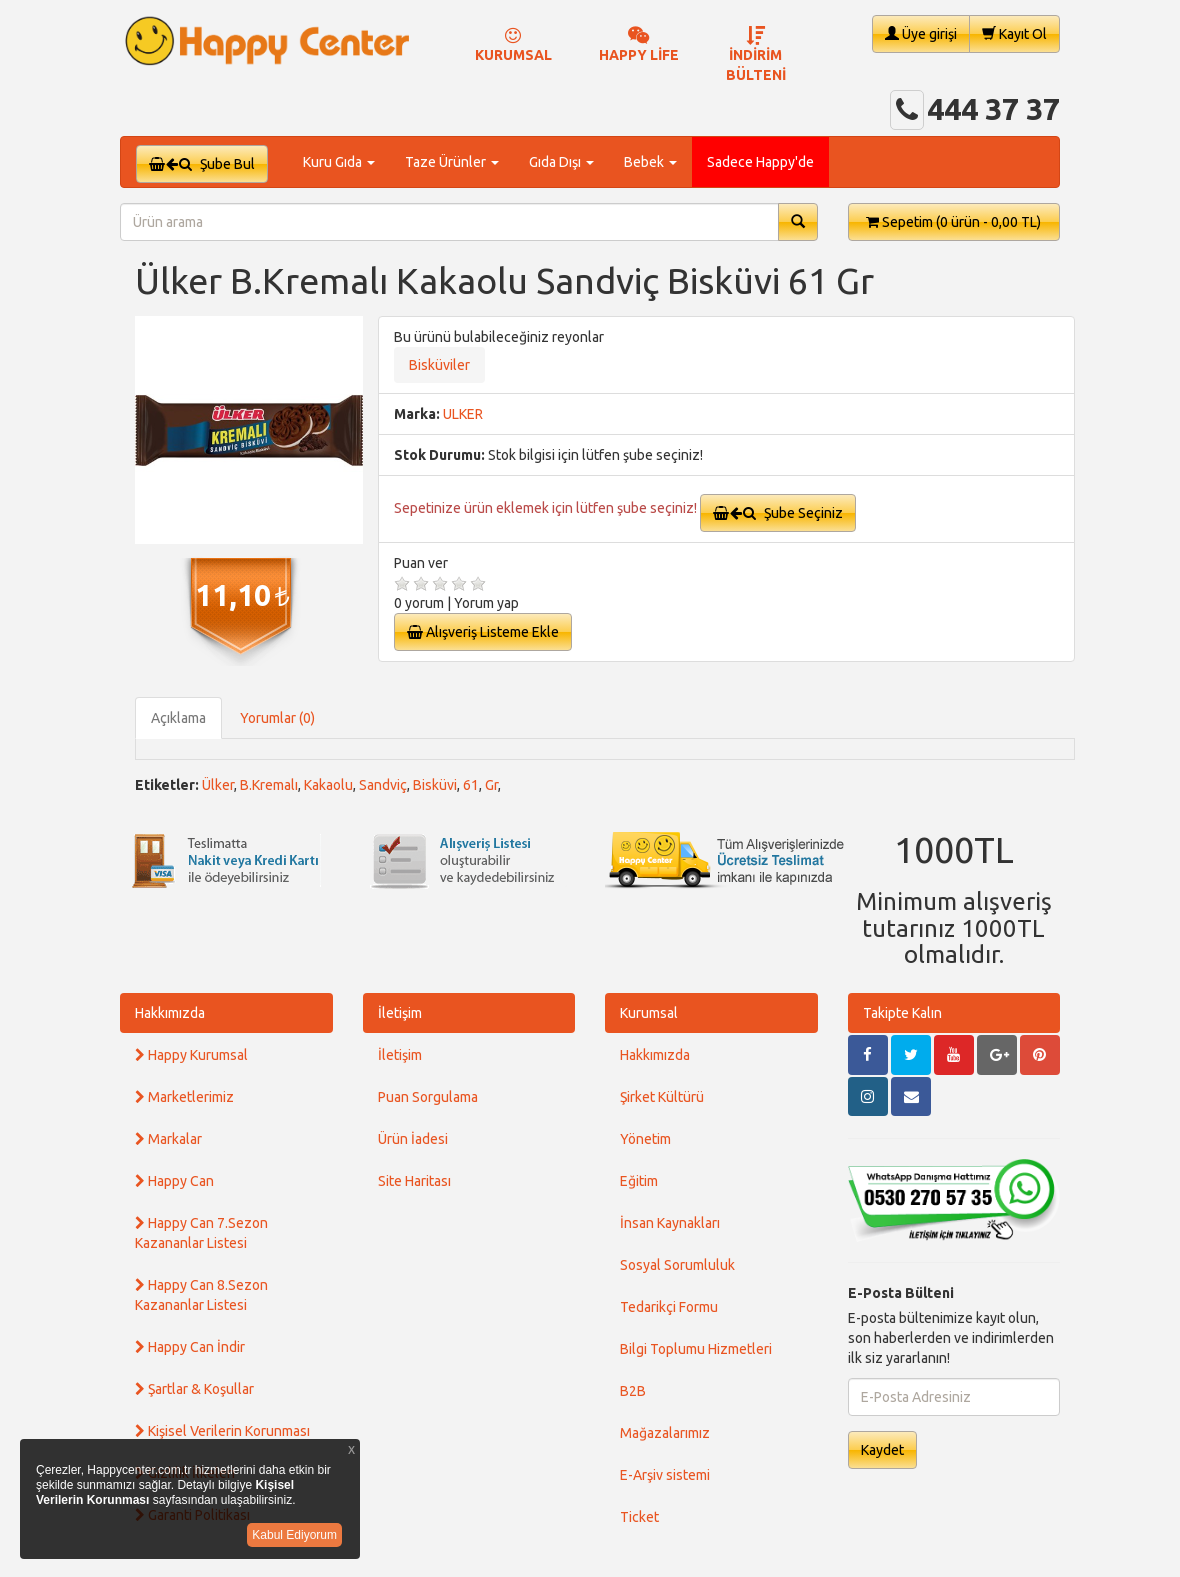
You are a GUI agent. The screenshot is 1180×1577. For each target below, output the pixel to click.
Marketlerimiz (184, 1097)
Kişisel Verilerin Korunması (222, 1431)
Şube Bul (202, 164)
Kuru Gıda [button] (339, 162)
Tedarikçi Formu (669, 1307)
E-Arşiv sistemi (665, 1475)
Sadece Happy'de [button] (760, 162)
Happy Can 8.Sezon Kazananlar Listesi (201, 1295)
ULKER (463, 414)
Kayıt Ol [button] (1014, 33)
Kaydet (882, 1450)
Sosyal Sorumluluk (677, 1265)
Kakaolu (328, 785)
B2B (633, 1391)
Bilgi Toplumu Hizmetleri (696, 1349)
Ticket (639, 1517)
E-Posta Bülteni (901, 1293)
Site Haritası (414, 1181)
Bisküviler (439, 365)
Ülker (218, 785)
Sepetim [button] (953, 222)
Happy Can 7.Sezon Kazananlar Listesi (201, 1233)
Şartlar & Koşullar (194, 1389)
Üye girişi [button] (921, 33)
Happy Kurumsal (191, 1055)
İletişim (400, 1013)
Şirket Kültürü (662, 1097)
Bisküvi (435, 785)
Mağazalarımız (665, 1433)
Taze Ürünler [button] (452, 162)
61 (471, 785)
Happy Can (174, 1181)
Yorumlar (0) (277, 718)
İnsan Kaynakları (670, 1223)
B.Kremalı (269, 785)
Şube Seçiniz (778, 513)
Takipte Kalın (902, 1013)
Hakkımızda (170, 1013)
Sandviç (383, 785)
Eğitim (639, 1181)
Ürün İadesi (413, 1139)
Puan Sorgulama (428, 1097)
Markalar (168, 1139)
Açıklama (178, 718)
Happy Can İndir (190, 1347)
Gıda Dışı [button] (561, 162)
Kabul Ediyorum (294, 1535)
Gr (491, 785)
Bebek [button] (650, 162)
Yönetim (645, 1139)
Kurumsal (649, 1013)
